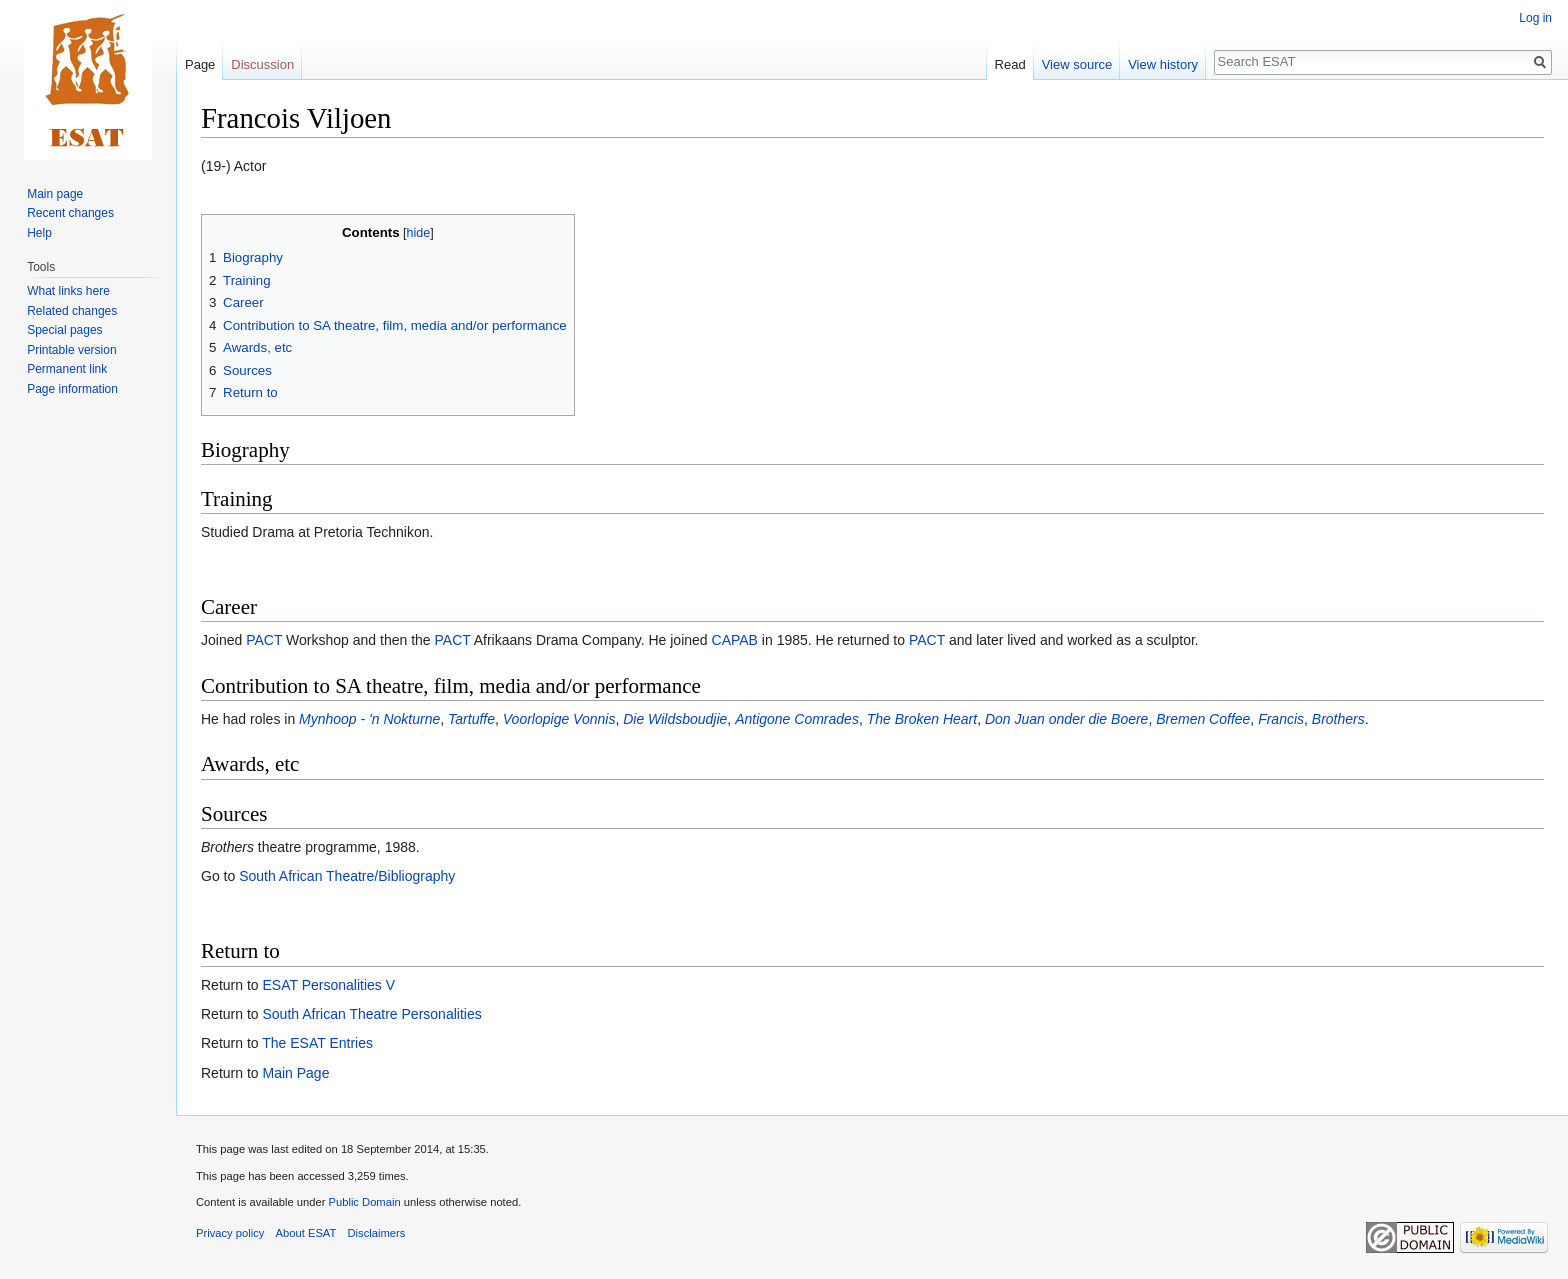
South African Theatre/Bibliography (347, 876)
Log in (1535, 18)
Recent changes (70, 213)
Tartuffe (471, 719)
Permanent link (67, 369)
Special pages (64, 330)
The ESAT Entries (317, 1043)
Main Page (295, 1073)
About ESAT (306, 1233)
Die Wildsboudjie (675, 719)
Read (1010, 64)
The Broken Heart (922, 719)
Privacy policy (230, 1233)
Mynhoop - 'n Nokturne (369, 719)
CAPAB (735, 640)
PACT (264, 640)
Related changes (72, 311)
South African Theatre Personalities (371, 1014)
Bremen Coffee (1203, 719)
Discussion (262, 64)
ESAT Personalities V (328, 985)
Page (200, 64)
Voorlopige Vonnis (559, 719)
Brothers (1338, 719)
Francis (1281, 719)
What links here (68, 291)
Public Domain (364, 1202)
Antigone (762, 719)
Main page (55, 194)
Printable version (71, 350)
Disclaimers (377, 1233)
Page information (72, 389)
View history (1163, 64)
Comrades (826, 719)
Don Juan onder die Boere (1066, 719)
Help (39, 233)
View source (1077, 64)
